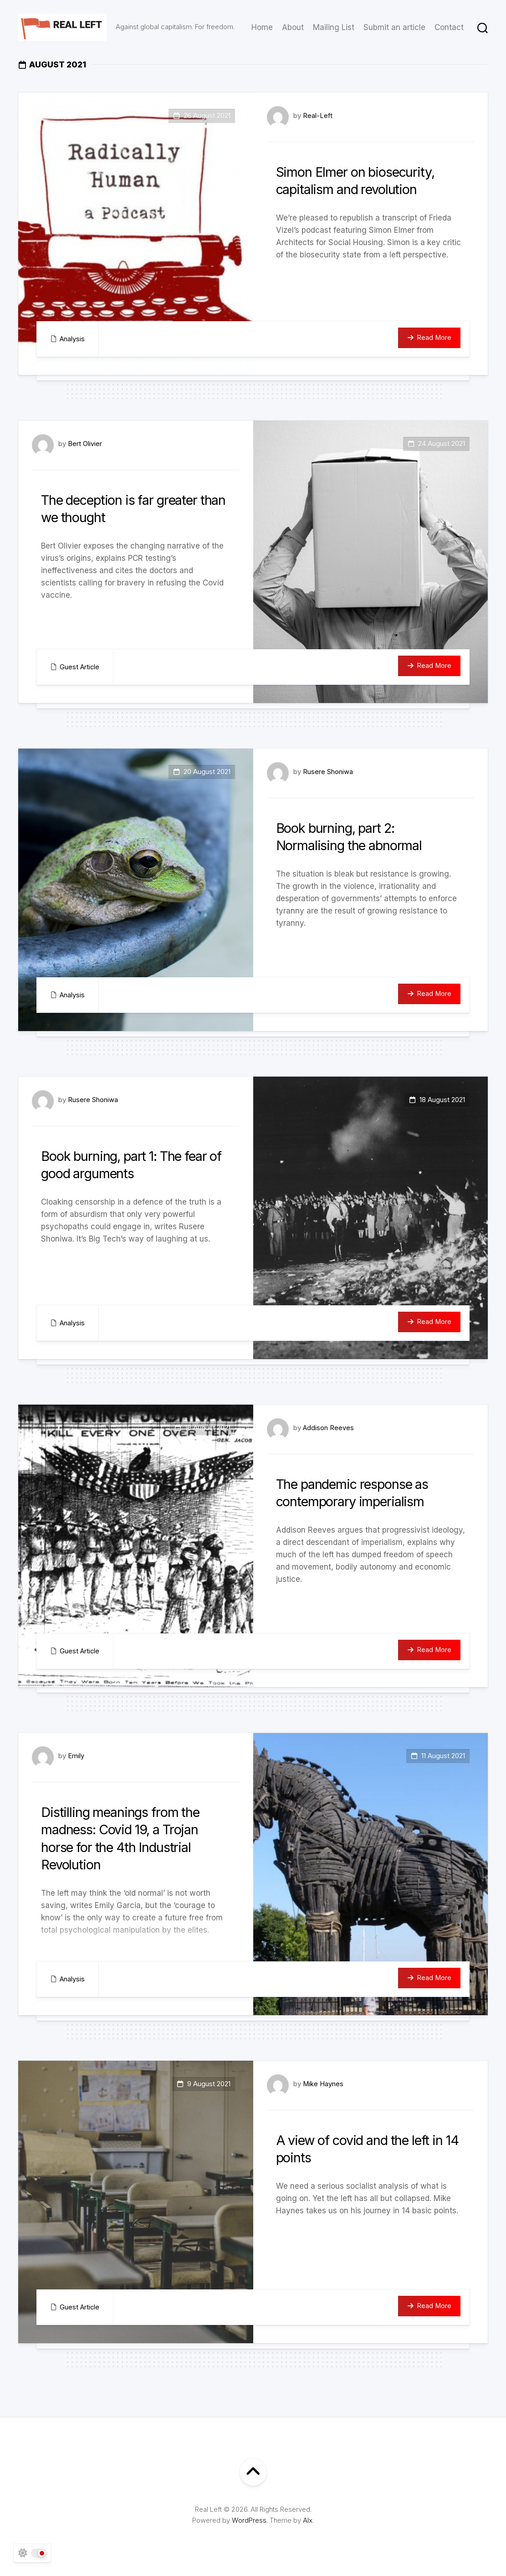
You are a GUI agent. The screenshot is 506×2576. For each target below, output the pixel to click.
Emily (76, 1755)
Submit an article (394, 27)
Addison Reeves (328, 1427)
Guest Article (80, 666)
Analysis (72, 338)
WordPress (249, 2520)
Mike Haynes (323, 2083)
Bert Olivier (85, 443)
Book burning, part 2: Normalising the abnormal (357, 836)
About (293, 27)
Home (262, 27)
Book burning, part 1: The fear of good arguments (134, 1164)
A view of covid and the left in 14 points (369, 2148)
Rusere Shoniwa (328, 771)
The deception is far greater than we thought (129, 508)
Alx (307, 2520)
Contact (449, 27)
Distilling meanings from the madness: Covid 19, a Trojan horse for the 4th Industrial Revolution (129, 1838)
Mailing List (333, 27)
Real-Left (317, 115)
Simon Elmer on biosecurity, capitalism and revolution (364, 180)
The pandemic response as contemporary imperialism (362, 1492)
